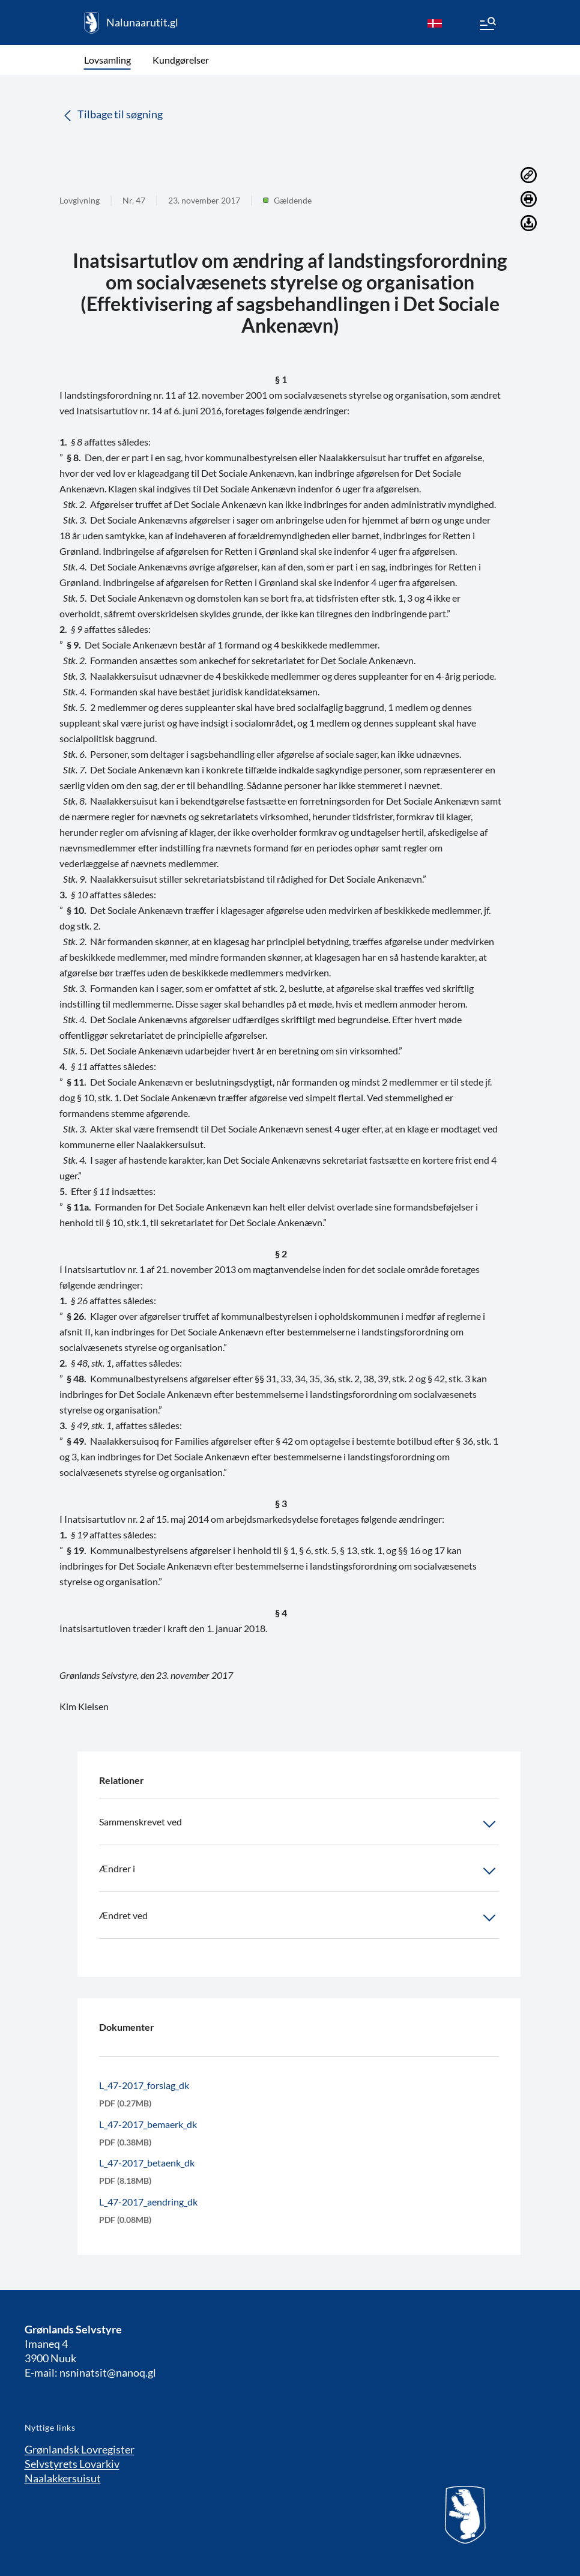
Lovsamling (107, 59)
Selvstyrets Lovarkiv (72, 2463)
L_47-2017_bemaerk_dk (148, 2124)
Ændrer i (299, 1871)
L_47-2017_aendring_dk (148, 2201)
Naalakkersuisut (63, 2478)
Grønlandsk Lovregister (79, 2449)
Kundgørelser (181, 59)
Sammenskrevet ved (299, 1824)
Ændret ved (299, 1917)
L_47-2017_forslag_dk (144, 2085)
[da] (434, 23)
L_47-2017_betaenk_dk (147, 2162)
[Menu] (487, 25)
